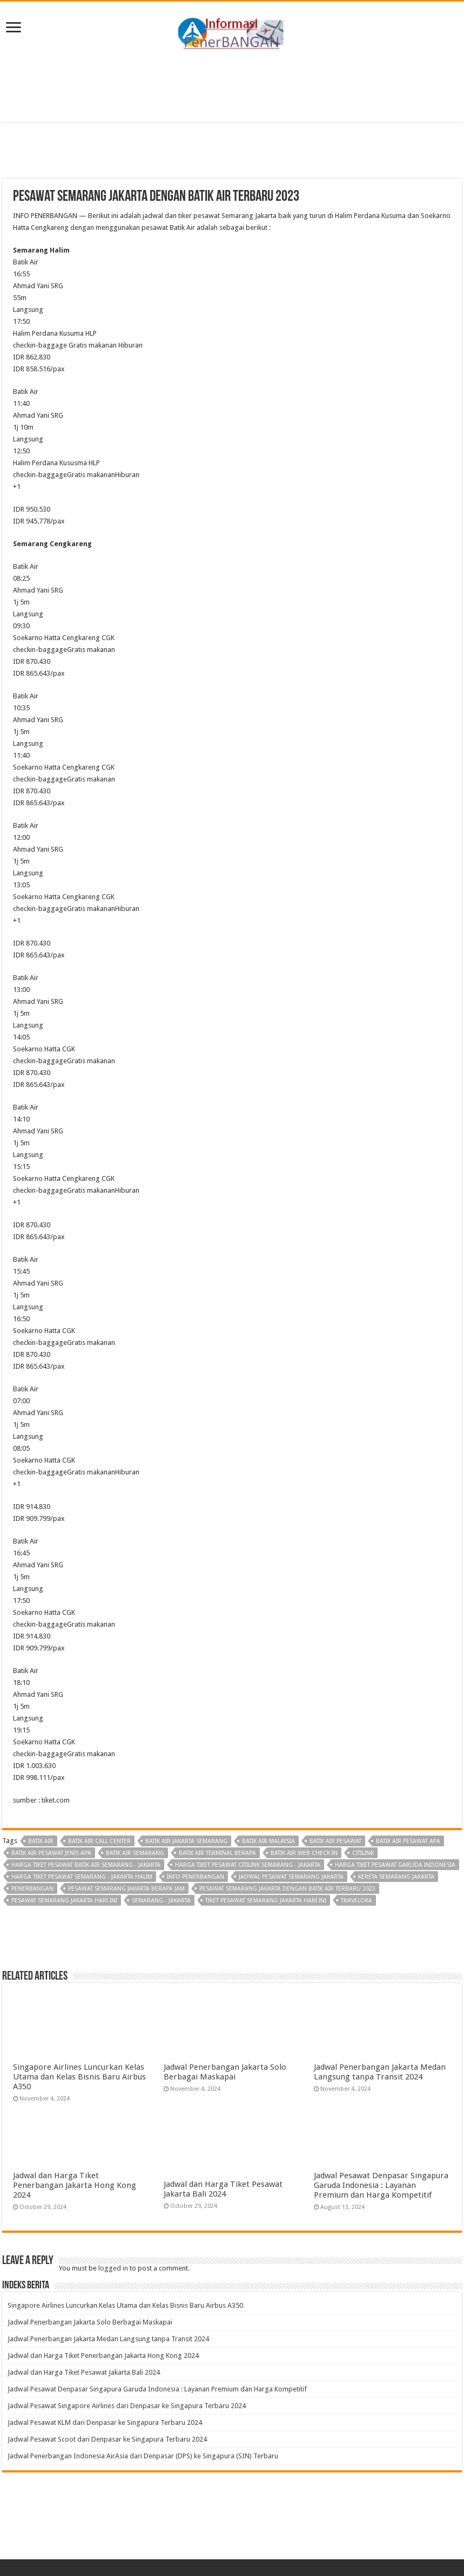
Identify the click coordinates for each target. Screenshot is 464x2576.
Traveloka (356, 1900)
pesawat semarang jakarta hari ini (64, 1900)
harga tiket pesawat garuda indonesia (395, 1864)
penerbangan (32, 1888)
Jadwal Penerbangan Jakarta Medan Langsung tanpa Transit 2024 (380, 2072)
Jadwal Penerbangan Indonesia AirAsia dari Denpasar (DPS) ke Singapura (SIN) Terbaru (143, 2456)
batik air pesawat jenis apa (51, 1853)
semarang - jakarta (161, 1900)
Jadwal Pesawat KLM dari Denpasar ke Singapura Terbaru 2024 (105, 2422)
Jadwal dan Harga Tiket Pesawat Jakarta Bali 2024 (223, 2189)
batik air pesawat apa (408, 1841)
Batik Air (40, 1841)
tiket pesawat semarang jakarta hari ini (265, 1900)
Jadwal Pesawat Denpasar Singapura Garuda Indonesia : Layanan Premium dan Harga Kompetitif (381, 2185)
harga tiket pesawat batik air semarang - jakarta (85, 1864)
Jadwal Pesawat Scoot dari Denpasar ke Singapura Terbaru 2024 (107, 2439)
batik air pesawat (335, 1841)
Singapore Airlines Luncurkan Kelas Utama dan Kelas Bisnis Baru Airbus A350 (79, 2076)
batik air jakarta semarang (186, 1841)
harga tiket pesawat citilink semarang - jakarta (247, 1864)
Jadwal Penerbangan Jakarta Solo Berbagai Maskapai (225, 2072)
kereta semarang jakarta (396, 1876)
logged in (113, 2268)
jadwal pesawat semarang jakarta (291, 1876)
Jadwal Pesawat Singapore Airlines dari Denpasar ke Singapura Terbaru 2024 (127, 2406)
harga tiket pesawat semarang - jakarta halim (81, 1876)
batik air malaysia (268, 1841)
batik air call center (99, 1841)
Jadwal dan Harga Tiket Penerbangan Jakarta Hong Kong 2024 (74, 2185)
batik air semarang (135, 1853)
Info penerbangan (195, 1876)
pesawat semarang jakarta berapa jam (126, 1888)
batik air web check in (304, 1853)
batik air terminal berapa (217, 1853)
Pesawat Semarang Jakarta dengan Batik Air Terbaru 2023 (287, 1888)
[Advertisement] (232, 87)
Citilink (363, 1853)
